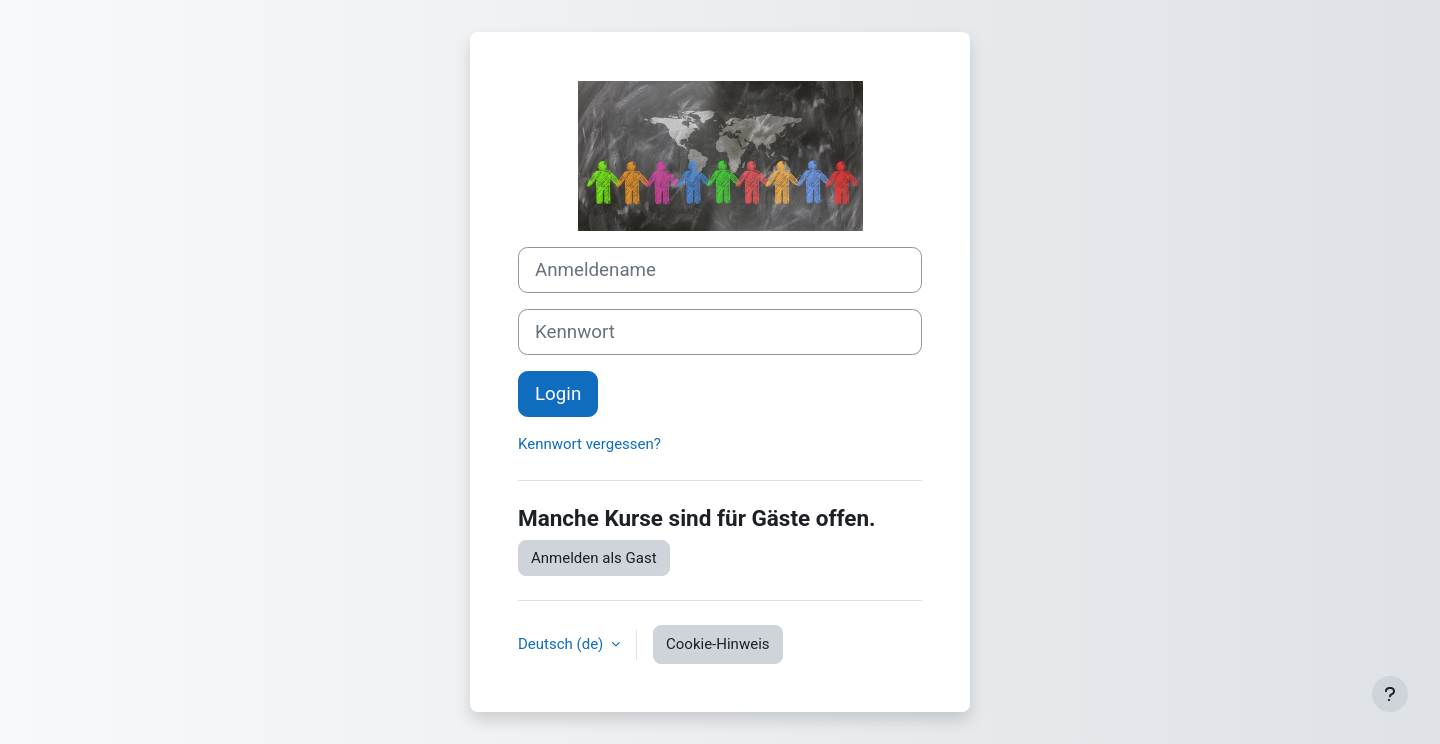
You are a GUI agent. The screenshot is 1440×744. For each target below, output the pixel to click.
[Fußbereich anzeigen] (1390, 694)
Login (558, 394)
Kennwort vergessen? (589, 444)
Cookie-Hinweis (717, 644)
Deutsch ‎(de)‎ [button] (562, 644)
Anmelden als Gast (594, 558)
